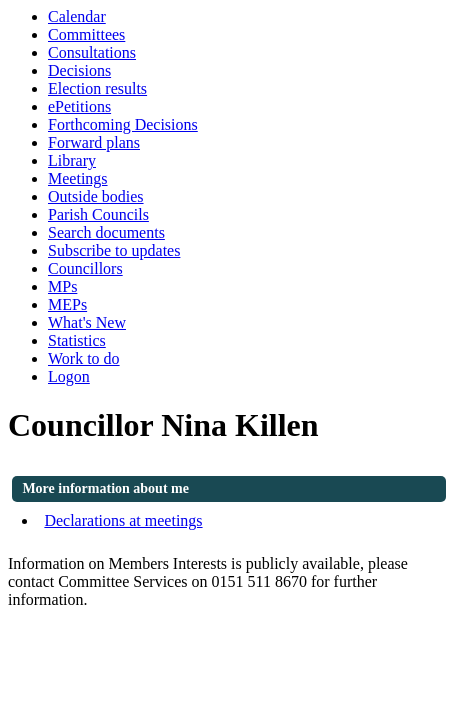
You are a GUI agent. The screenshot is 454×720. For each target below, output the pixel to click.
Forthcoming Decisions (123, 124)
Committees (86, 34)
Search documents (106, 232)
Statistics (77, 340)
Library (72, 160)
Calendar (77, 16)
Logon (69, 376)
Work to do (84, 358)
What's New (87, 322)
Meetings (78, 178)
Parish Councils (98, 214)
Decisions (79, 70)
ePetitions (79, 106)
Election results (97, 88)
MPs (62, 286)
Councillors (85, 268)
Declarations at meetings (123, 520)
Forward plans (94, 142)
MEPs (67, 304)
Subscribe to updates (114, 250)
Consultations (92, 52)
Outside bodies (96, 196)
